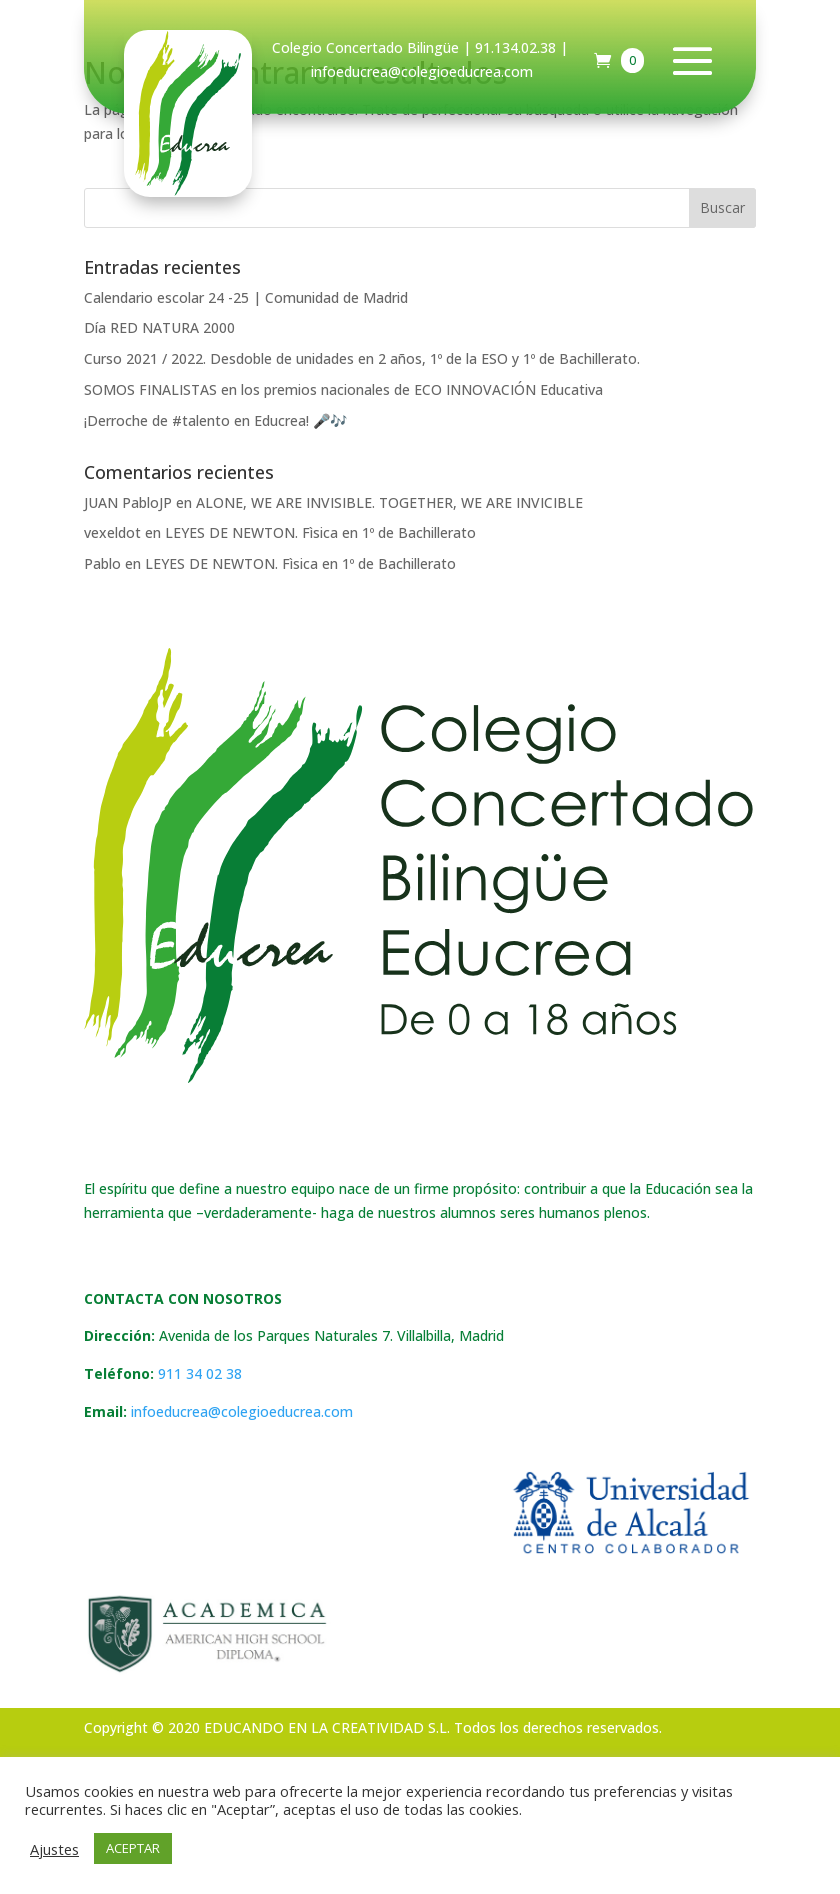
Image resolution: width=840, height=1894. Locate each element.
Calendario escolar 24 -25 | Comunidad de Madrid (246, 297)
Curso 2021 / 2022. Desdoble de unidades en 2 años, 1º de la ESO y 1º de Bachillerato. (362, 358)
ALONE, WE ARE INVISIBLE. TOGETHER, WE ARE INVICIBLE (389, 502)
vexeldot (112, 532)
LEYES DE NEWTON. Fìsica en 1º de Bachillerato (320, 532)
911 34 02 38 (200, 1373)
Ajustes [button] (54, 1849)
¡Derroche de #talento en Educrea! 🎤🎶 (215, 420)
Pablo (102, 563)
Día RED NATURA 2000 (159, 327)
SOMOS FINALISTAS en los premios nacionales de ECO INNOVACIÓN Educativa (343, 389)
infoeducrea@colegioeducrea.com (242, 1411)
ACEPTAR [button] (133, 1848)
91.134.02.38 (515, 47)
